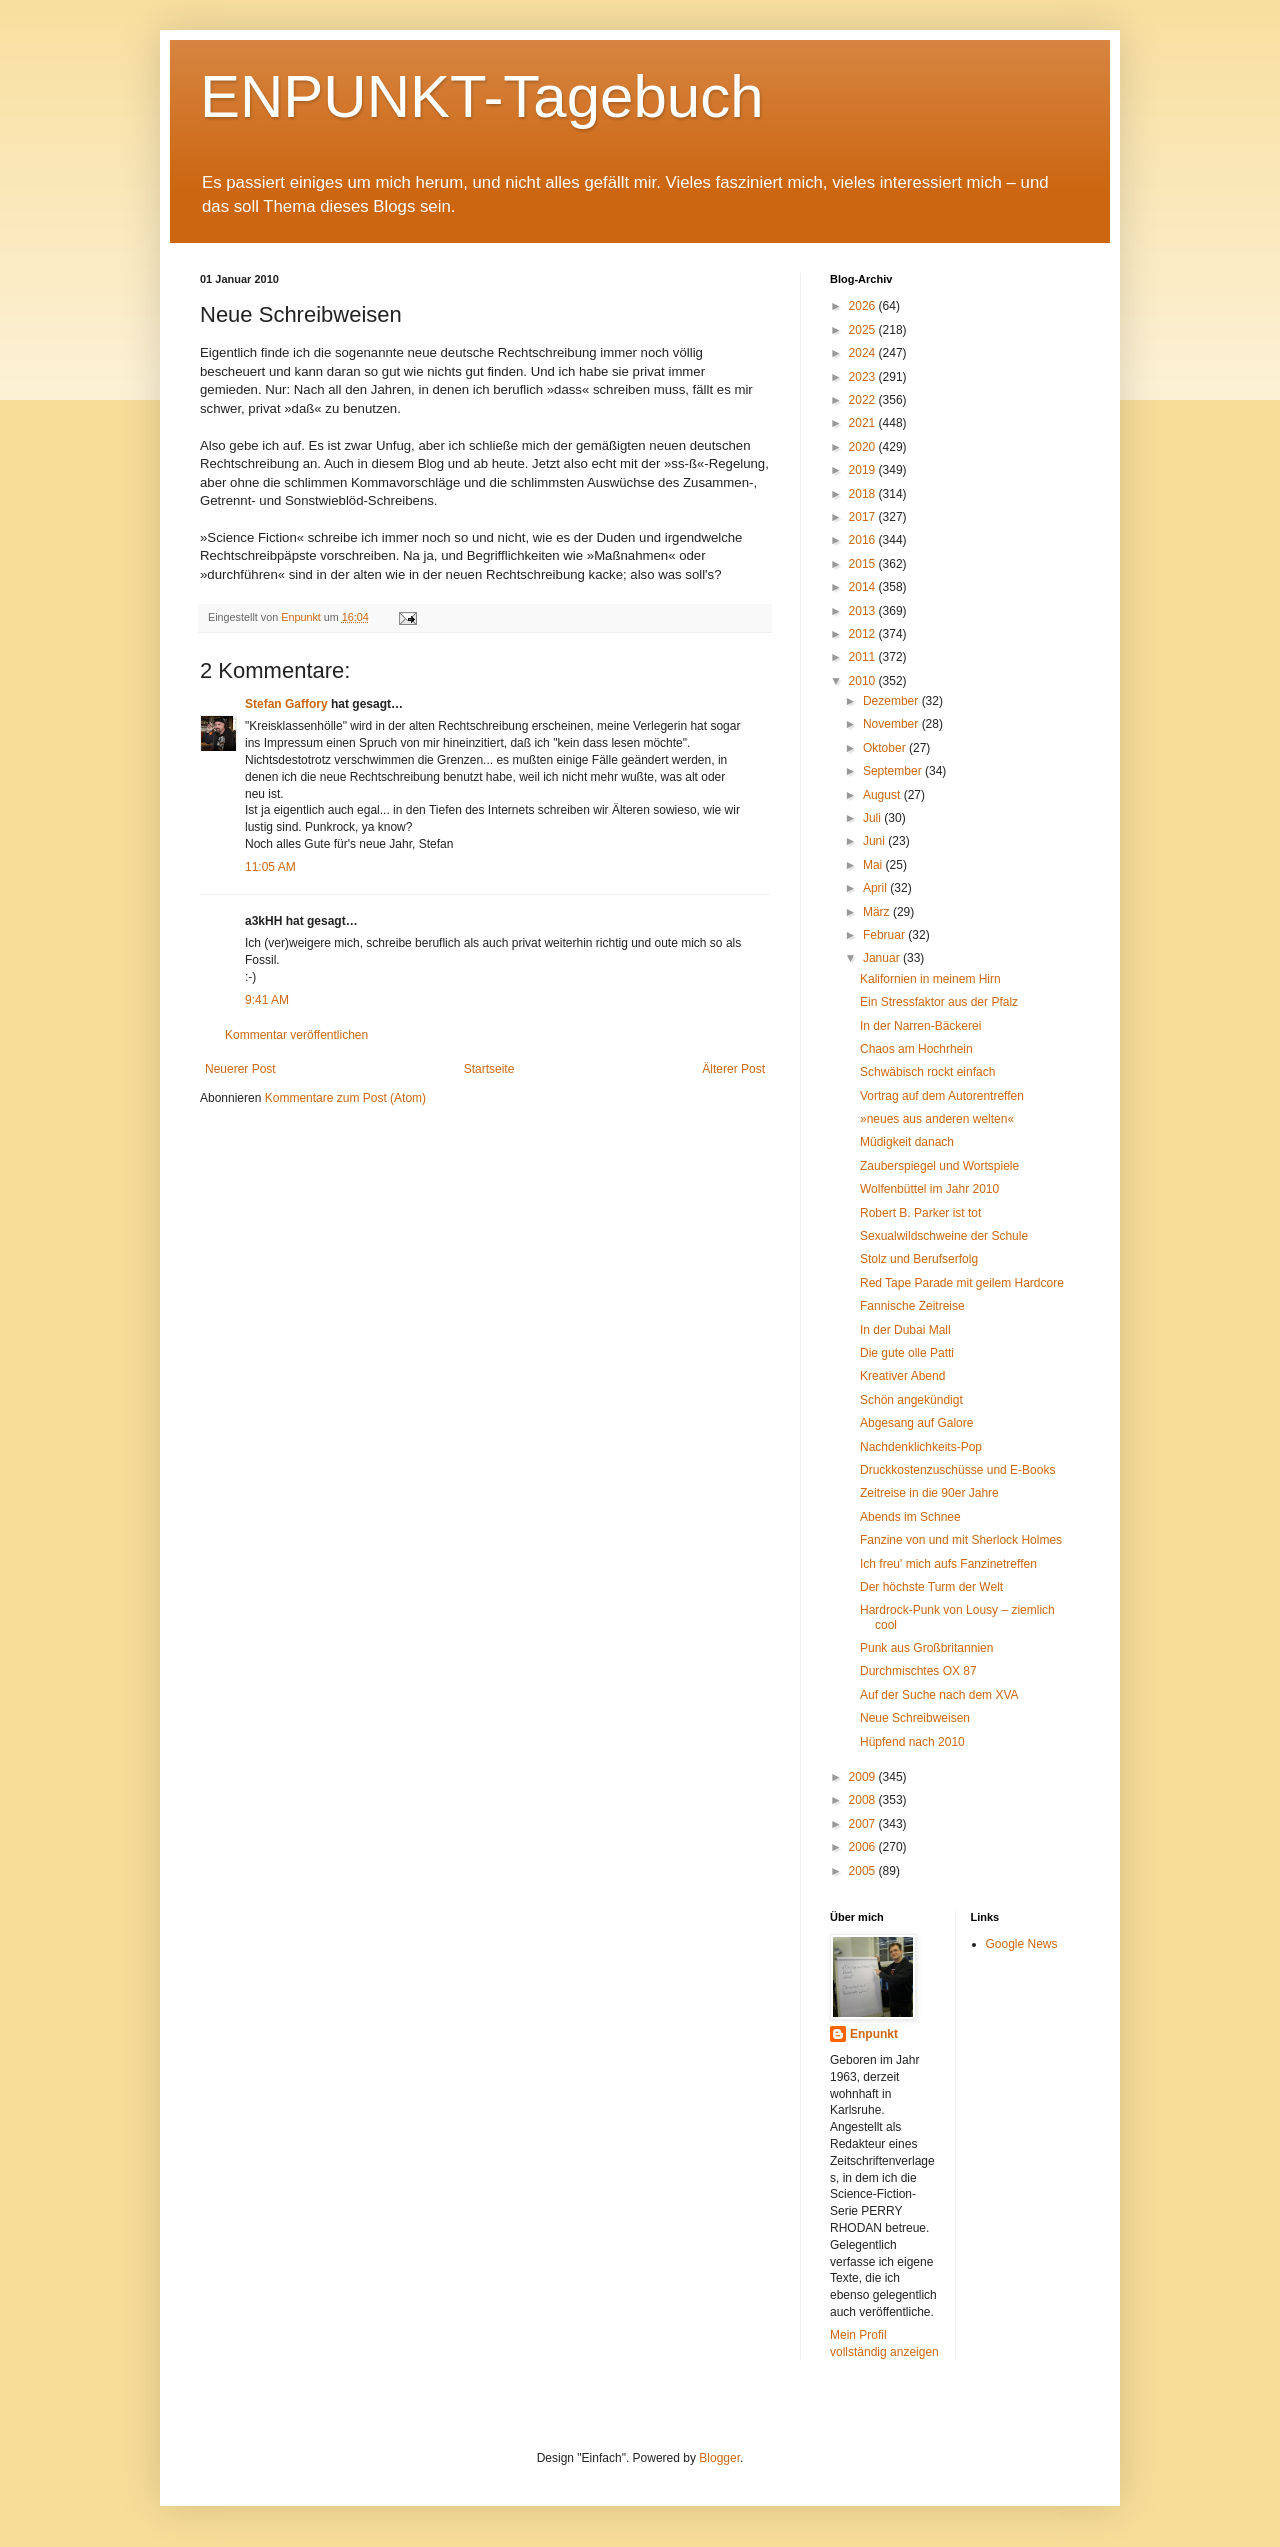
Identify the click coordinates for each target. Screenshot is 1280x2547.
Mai (874, 865)
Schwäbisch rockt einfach (927, 1072)
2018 (864, 494)
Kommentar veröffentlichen (296, 1035)
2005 (864, 1871)
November (892, 724)
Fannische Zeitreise (912, 1306)
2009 (864, 1777)
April (876, 888)
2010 (864, 681)
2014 (864, 587)
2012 (864, 634)
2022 (864, 400)
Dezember (892, 701)
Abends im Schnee (910, 1517)
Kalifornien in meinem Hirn (930, 979)
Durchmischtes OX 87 (918, 1671)
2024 (864, 353)
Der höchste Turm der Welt (931, 1587)
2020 (864, 447)
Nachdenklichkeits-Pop (921, 1447)
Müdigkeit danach (907, 1142)
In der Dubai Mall (905, 1330)
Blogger (719, 2458)
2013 (864, 611)
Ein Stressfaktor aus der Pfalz (939, 1002)
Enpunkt (874, 2034)
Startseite (489, 1069)
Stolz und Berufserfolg (919, 1259)
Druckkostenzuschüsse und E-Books (957, 1470)
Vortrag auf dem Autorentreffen (942, 1096)
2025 (864, 330)
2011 (864, 657)
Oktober (886, 748)
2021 (864, 423)
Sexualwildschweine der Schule (944, 1236)
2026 (864, 306)
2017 (864, 517)
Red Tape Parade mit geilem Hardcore (962, 1283)
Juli (873, 818)
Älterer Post (733, 1069)
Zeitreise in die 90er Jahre (929, 1493)
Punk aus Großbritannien (926, 1648)
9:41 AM (267, 1000)
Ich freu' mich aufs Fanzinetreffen (948, 1564)
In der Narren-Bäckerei (920, 1026)
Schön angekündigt (911, 1400)
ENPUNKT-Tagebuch (482, 96)
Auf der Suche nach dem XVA (939, 1695)
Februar (885, 935)
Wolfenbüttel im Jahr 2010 (929, 1189)
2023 (864, 377)
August (883, 795)
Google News (1022, 1944)
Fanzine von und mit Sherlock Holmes (961, 1540)
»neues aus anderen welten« (937, 1119)
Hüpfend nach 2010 (912, 1742)
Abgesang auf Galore (916, 1423)
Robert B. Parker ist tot (920, 1213)
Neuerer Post (240, 1069)
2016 (864, 540)
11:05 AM (270, 867)
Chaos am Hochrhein (916, 1049)
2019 (864, 470)
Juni (875, 841)
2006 (864, 1847)
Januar (883, 958)
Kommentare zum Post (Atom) (345, 1098)
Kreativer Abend (902, 1376)
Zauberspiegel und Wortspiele (939, 1166)
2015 (864, 564)
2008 (864, 1800)
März (878, 912)
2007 (864, 1824)
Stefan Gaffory (286, 704)
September (894, 771)
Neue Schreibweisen (915, 1718)
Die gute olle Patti (907, 1353)
